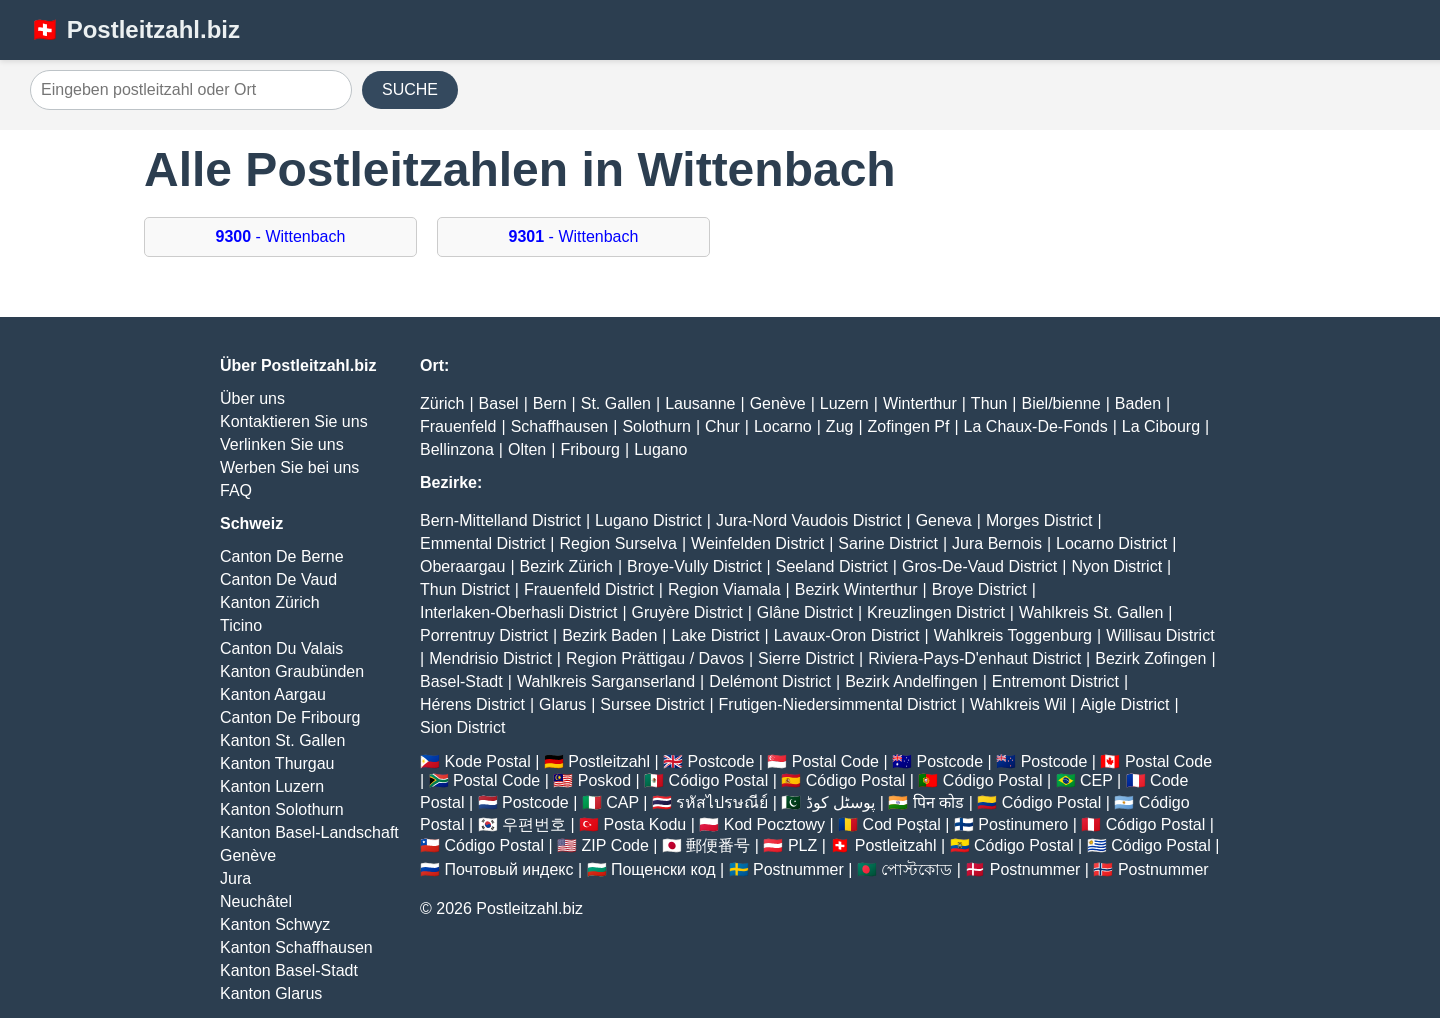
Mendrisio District (490, 658)
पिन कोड (938, 802)
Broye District (979, 589)
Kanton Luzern (272, 786)
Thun (989, 403)
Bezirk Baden (609, 635)
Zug (840, 426)
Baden (1138, 403)
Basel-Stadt (461, 681)
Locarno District (1111, 543)
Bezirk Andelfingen (911, 681)
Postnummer (798, 869)
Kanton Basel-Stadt (289, 970)
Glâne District (805, 612)
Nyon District (1116, 566)
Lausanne (700, 403)
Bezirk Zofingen (1150, 658)
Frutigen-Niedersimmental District (837, 704)
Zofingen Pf (909, 426)
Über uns (252, 398)
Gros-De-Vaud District (979, 566)
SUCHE (410, 89)
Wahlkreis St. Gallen (1091, 612)
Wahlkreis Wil (1018, 704)
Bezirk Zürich (566, 566)
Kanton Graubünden (292, 671)
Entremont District (1055, 681)
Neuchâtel (256, 901)
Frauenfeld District (589, 589)
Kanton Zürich (270, 602)
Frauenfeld (458, 426)
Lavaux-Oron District (847, 635)
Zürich (442, 403)
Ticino (241, 625)
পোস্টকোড (916, 869)
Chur (722, 426)
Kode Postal (487, 761)
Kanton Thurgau (277, 763)
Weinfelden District (757, 543)
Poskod (604, 780)
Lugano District (648, 520)
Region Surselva (618, 543)
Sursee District (652, 704)
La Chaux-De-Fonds (1036, 426)
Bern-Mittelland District (500, 520)
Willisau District (1160, 635)
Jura (235, 878)
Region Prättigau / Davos (655, 658)
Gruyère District (687, 612)
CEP (1096, 780)
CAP (622, 802)
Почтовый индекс (508, 869)
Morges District (1039, 520)
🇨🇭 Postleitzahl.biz (135, 29)
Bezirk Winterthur (856, 589)
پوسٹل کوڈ (840, 802)
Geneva (944, 520)
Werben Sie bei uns (289, 467)
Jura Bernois (997, 543)
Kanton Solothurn (282, 809)
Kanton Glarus (271, 993)
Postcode (721, 761)
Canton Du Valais (281, 648)
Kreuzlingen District (936, 612)
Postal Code (835, 761)
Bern (550, 403)
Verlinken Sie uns (282, 444)
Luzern (844, 403)
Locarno (783, 426)
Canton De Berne (282, 556)
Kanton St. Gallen (282, 740)
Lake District (716, 635)
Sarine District (888, 543)
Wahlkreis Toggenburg (1013, 635)
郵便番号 (718, 845)
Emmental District (482, 543)
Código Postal (719, 780)
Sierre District (806, 658)
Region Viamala (724, 589)
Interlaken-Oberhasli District (518, 612)
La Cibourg (1161, 426)
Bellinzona (457, 449)
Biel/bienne (1060, 403)
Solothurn (656, 426)
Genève (248, 855)
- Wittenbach (281, 236)
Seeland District (832, 566)
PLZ (802, 845)
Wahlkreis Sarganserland (606, 681)
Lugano (660, 449)
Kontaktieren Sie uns (294, 421)
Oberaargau (462, 566)
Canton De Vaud (278, 579)
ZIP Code (615, 845)
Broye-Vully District (694, 566)
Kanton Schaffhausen (296, 947)
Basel (499, 403)
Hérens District (472, 704)
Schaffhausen (560, 426)
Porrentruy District (484, 635)
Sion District (462, 727)
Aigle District (1125, 704)
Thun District (465, 589)
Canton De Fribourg (290, 717)
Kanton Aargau (273, 694)
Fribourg (590, 449)
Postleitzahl (609, 761)
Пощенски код (663, 869)
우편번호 (534, 824)
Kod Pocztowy (774, 824)
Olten (527, 449)
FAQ (236, 490)
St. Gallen (616, 403)
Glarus (562, 704)
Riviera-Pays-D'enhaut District (974, 658)
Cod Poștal (902, 824)
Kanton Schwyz (275, 924)
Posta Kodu (644, 824)
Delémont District (770, 681)
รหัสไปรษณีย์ (722, 802)
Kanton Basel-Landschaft (309, 832)
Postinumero (1023, 824)
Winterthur (920, 403)
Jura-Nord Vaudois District (809, 520)
